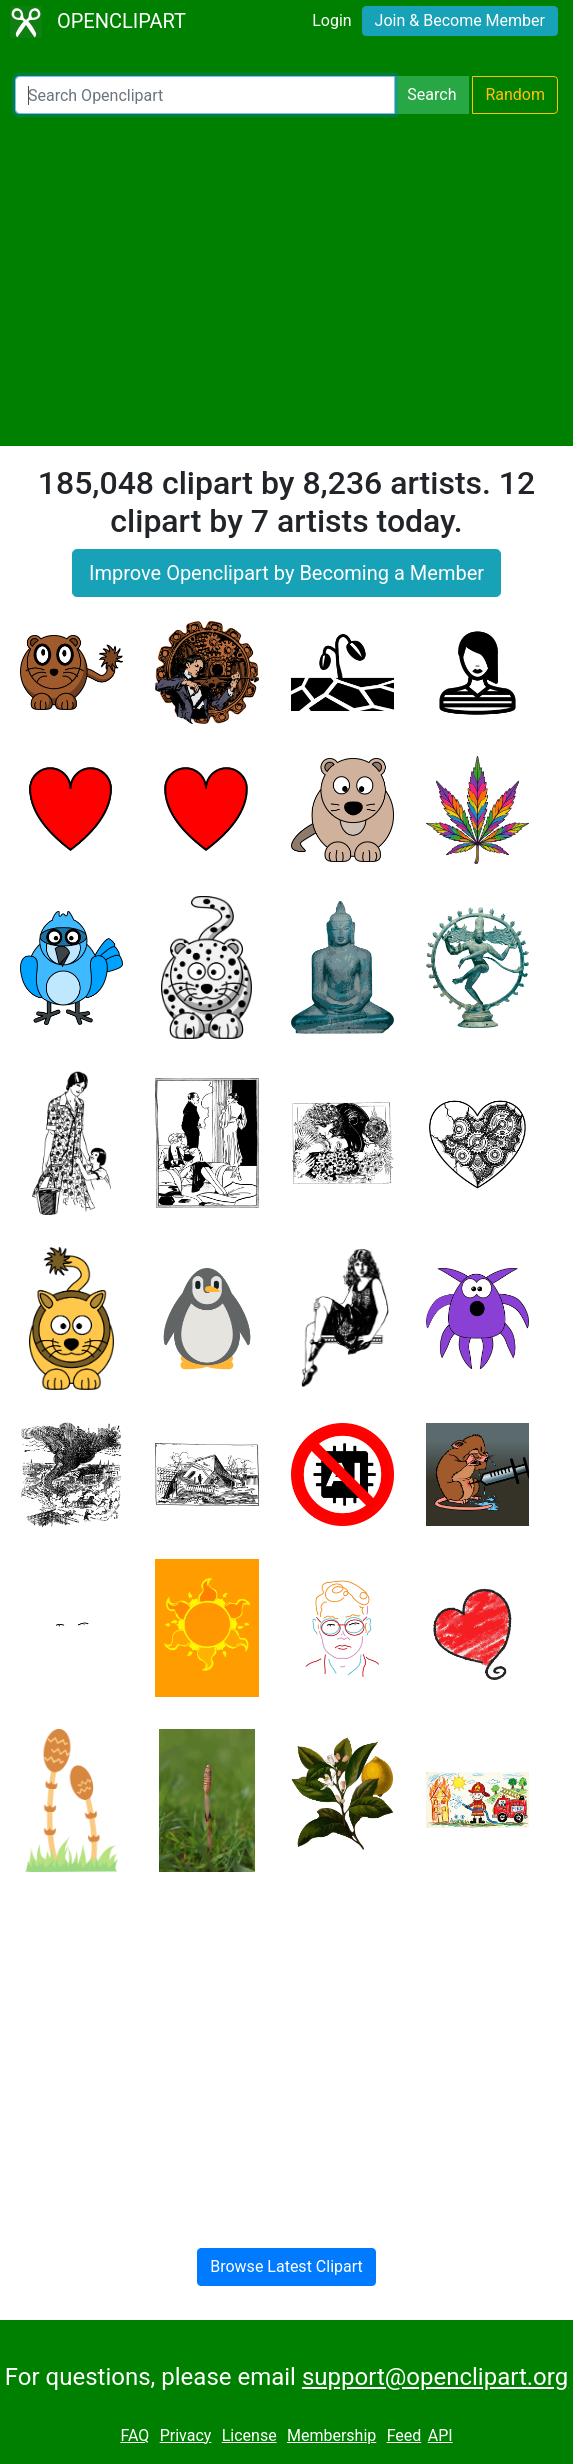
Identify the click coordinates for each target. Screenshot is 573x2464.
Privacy (186, 2435)
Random (515, 94)
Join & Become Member (460, 20)
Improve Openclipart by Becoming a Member (286, 573)
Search (431, 94)
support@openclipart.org (435, 2377)
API (440, 2435)
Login (331, 20)
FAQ (134, 2435)
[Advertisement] (286, 280)
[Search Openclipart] (205, 95)
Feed (404, 2435)
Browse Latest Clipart (286, 2266)
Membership (331, 2435)
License (249, 2435)
